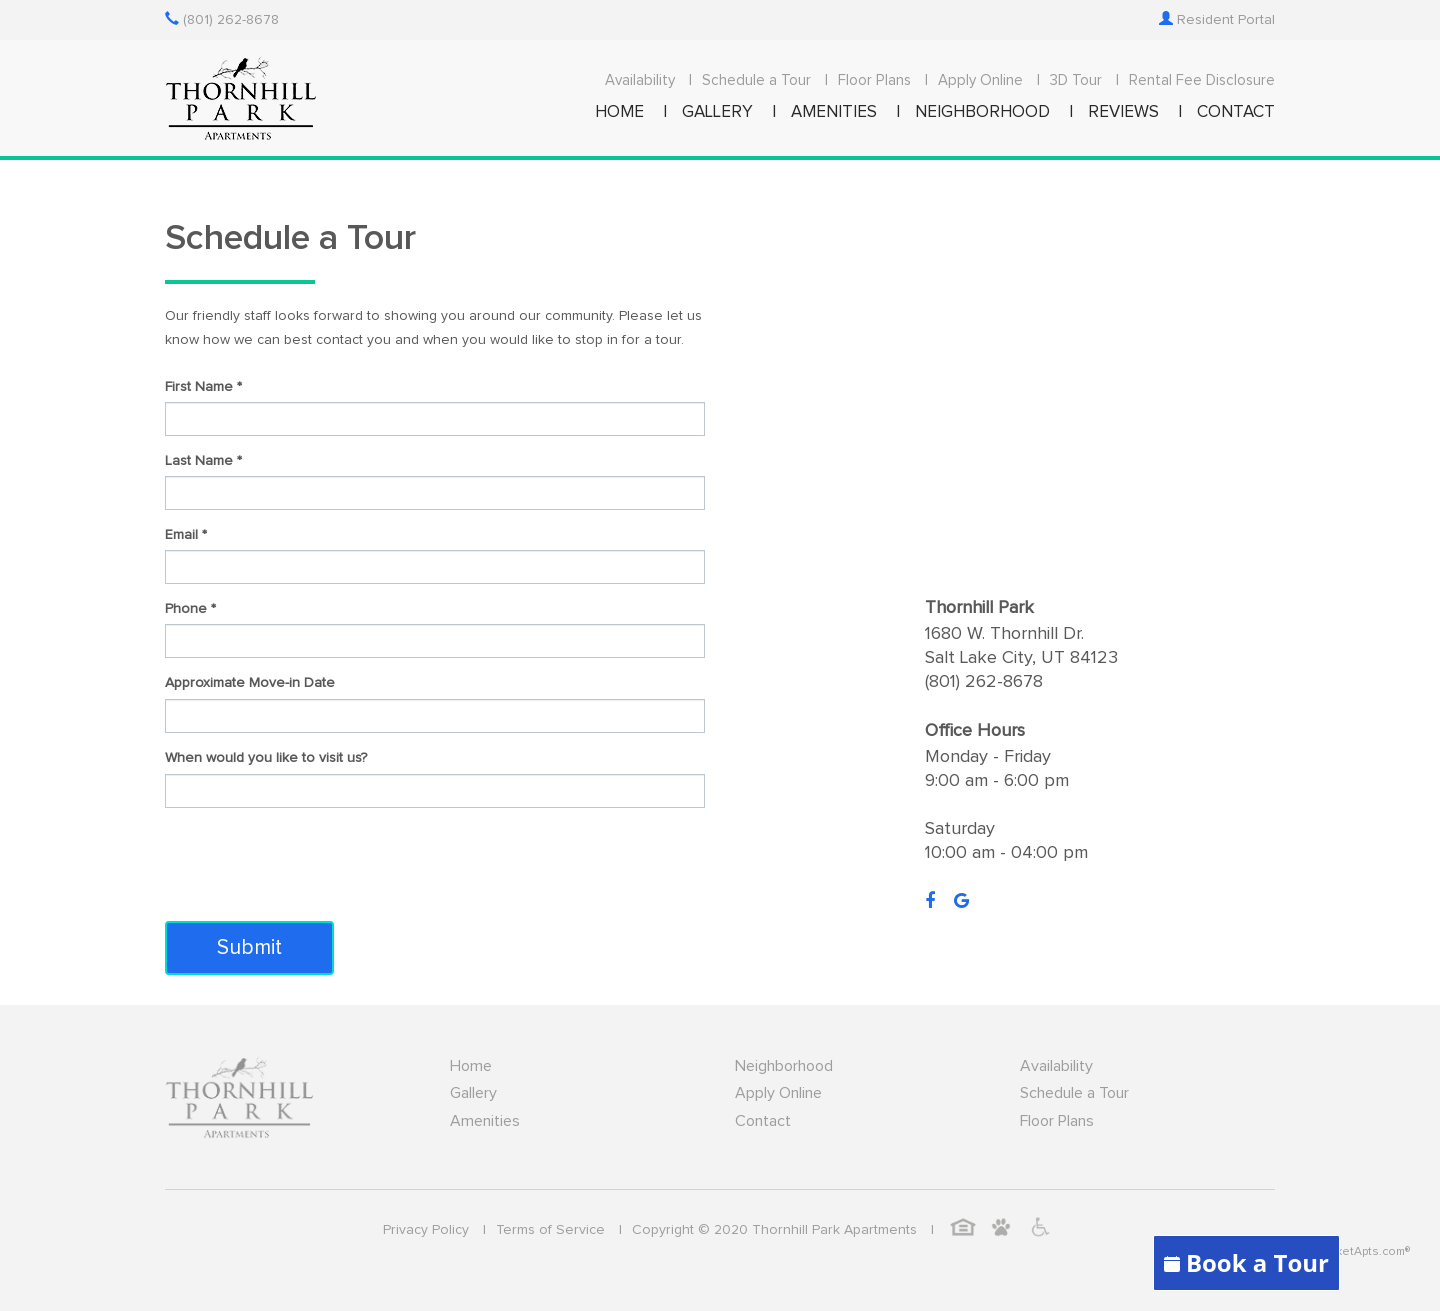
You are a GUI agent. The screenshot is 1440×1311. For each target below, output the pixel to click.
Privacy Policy (426, 1230)
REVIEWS (1123, 112)
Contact (763, 1121)
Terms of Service (550, 1230)
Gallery (473, 1093)
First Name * (203, 387)
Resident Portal (1217, 20)
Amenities (485, 1121)
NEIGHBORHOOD (982, 112)
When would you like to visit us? (266, 758)
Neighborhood (784, 1066)
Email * (186, 535)
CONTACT (1236, 112)
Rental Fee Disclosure (1202, 80)
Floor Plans (874, 80)
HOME (619, 112)
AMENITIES (834, 112)
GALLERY (717, 112)
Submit (249, 947)
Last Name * (203, 461)
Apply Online (980, 80)
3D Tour (1076, 80)
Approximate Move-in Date (250, 683)
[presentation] (317, 862)
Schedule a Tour (756, 80)
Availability (640, 80)
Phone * (190, 609)
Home (471, 1066)
